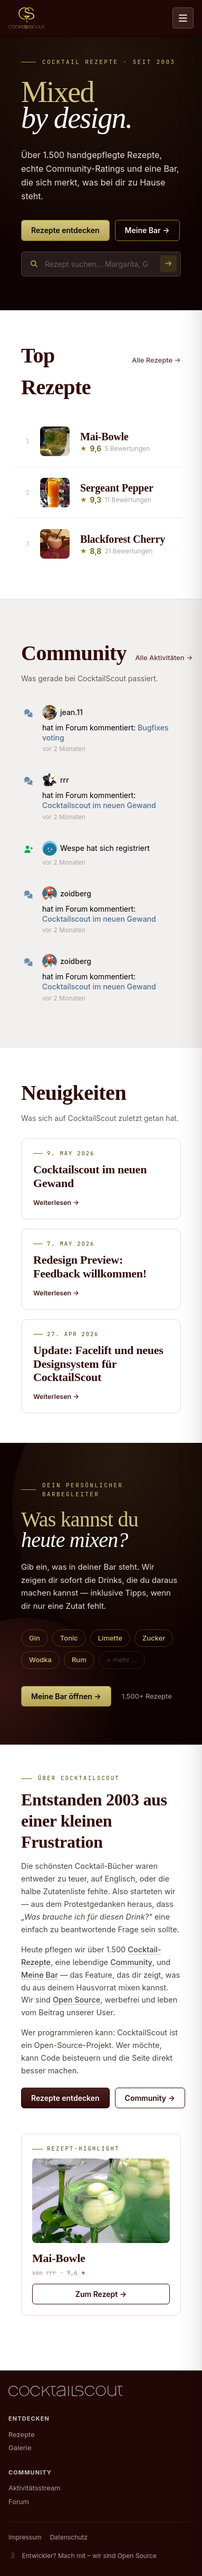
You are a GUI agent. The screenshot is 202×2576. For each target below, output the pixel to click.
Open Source (76, 1999)
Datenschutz (69, 2537)
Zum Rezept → (101, 2294)
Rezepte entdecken (65, 230)
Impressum (25, 2537)
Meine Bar (39, 1974)
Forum (18, 2501)
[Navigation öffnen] (183, 18)
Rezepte (21, 2434)
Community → (150, 2097)
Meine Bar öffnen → (66, 1696)
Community (131, 1962)
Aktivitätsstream (34, 2488)
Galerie (19, 2447)
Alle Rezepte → (156, 360)
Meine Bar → (147, 230)
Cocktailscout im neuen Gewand (99, 805)
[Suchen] (168, 263)
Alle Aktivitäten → (164, 657)
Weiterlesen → (56, 1203)
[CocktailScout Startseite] (26, 18)
